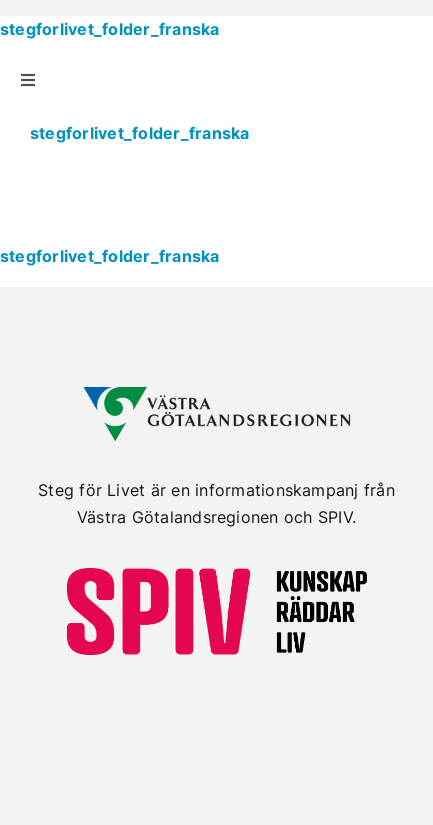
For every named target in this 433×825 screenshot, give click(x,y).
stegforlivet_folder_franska (109, 29)
